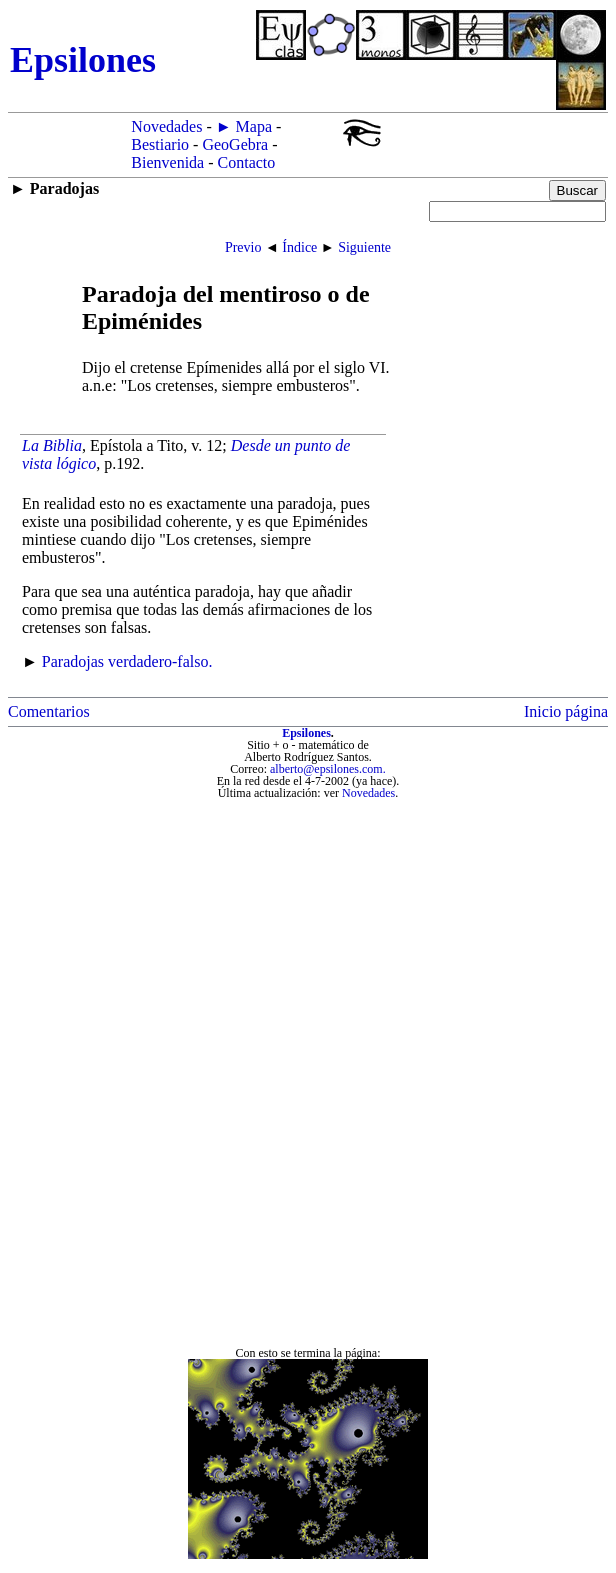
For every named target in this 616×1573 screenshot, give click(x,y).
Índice (299, 247)
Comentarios (49, 711)
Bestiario (160, 144)
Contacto (247, 162)
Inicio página (566, 711)
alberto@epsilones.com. (328, 769)
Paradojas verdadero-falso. (127, 661)
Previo (243, 247)
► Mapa (244, 126)
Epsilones (306, 733)
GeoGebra (235, 144)
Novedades (166, 126)
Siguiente (364, 247)
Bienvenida (167, 162)
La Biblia (52, 445)
